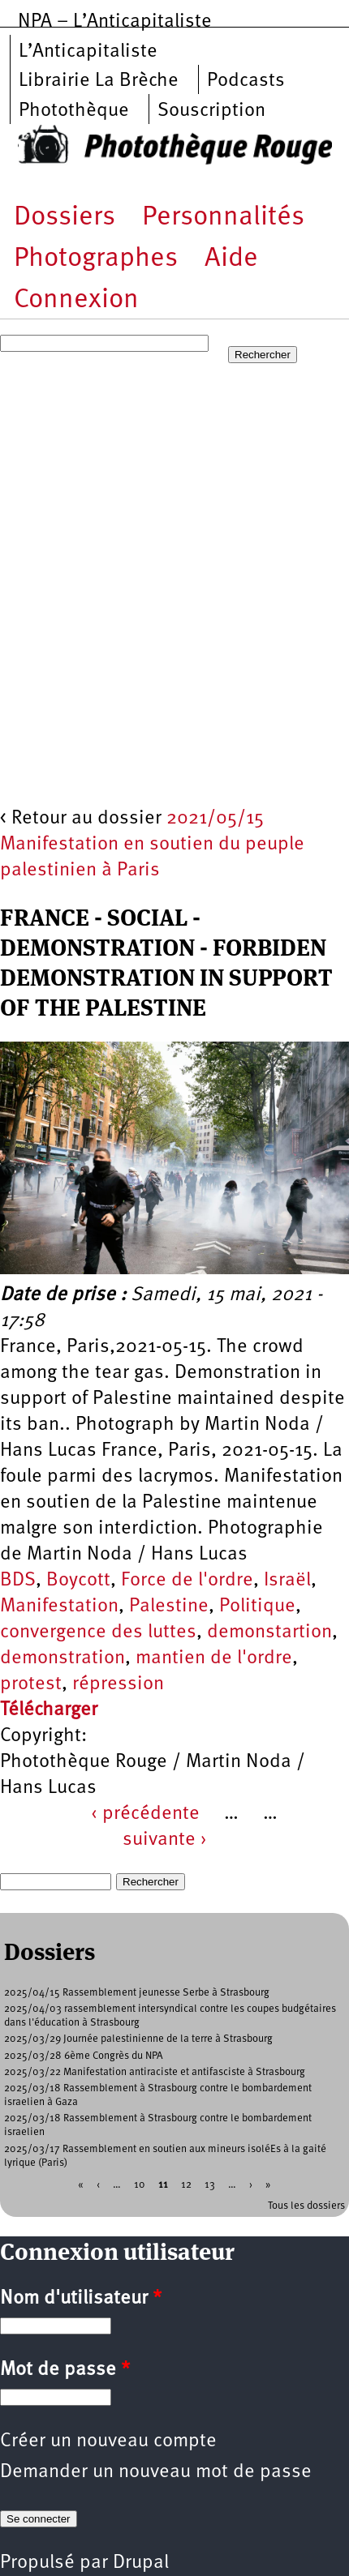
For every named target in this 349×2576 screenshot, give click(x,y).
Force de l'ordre (187, 1580)
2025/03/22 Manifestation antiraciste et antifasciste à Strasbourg (154, 2072)
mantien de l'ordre (214, 1658)
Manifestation (59, 1606)
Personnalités (223, 217)
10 (139, 2184)
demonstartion (269, 1632)
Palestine (169, 1606)
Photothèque (74, 111)
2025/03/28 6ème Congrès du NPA (83, 2056)
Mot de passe (65, 2370)
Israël (287, 1580)
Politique (257, 1606)
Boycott (78, 1580)
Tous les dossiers (306, 2206)
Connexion (76, 300)
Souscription (211, 111)
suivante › (165, 1840)
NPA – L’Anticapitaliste (115, 22)
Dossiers (64, 217)
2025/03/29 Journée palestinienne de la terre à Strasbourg (138, 2039)
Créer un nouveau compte (108, 2441)
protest (31, 1684)
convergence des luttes (98, 1632)
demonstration (62, 1658)
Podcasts (246, 81)
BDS (18, 1580)
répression (118, 1684)
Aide (231, 259)
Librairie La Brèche (99, 81)
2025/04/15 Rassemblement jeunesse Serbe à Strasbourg (136, 1993)
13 (210, 2184)
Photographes (96, 259)
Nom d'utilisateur (81, 2299)
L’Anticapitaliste (88, 52)
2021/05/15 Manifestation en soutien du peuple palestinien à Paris (152, 844)
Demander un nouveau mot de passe (156, 2472)
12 (186, 2184)
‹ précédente (145, 1814)
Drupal (141, 2563)
